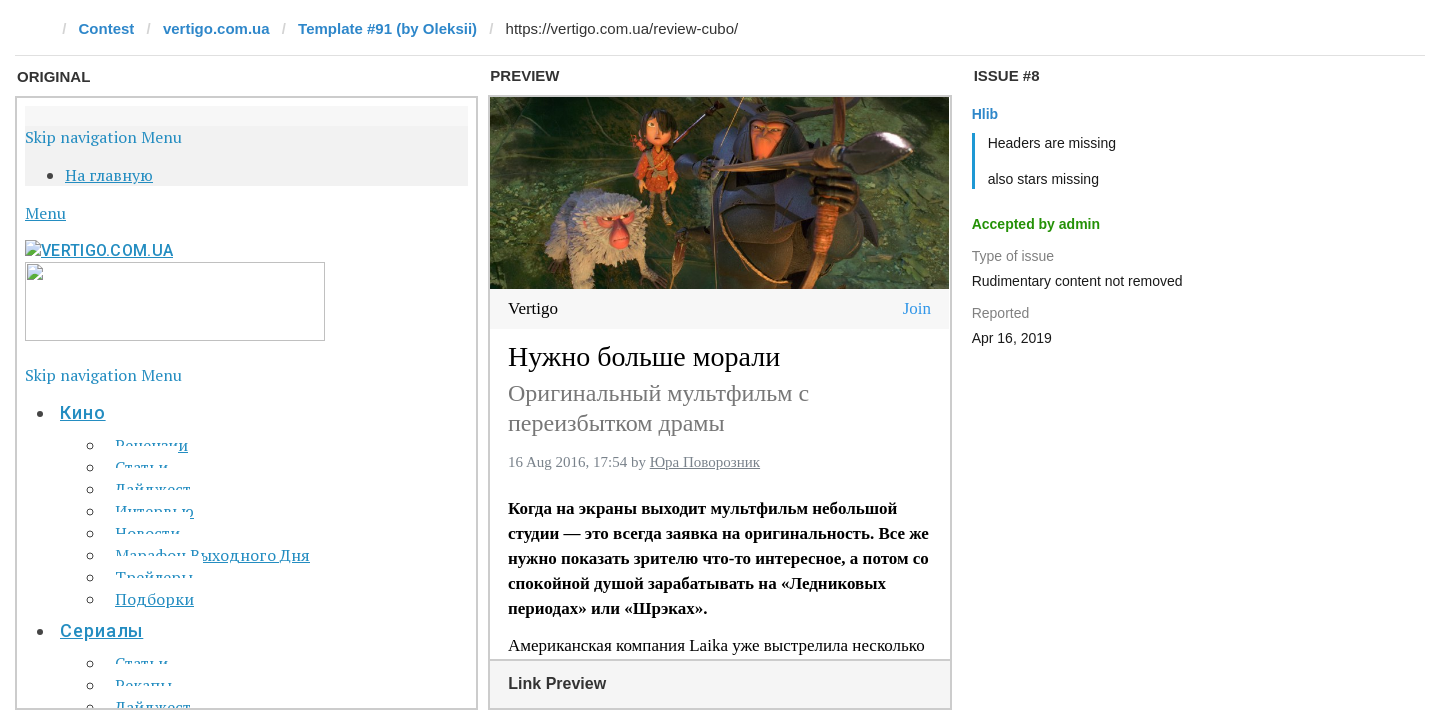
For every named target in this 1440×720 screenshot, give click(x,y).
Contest (107, 28)
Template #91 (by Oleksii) (387, 28)
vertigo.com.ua (216, 28)
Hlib (985, 114)
